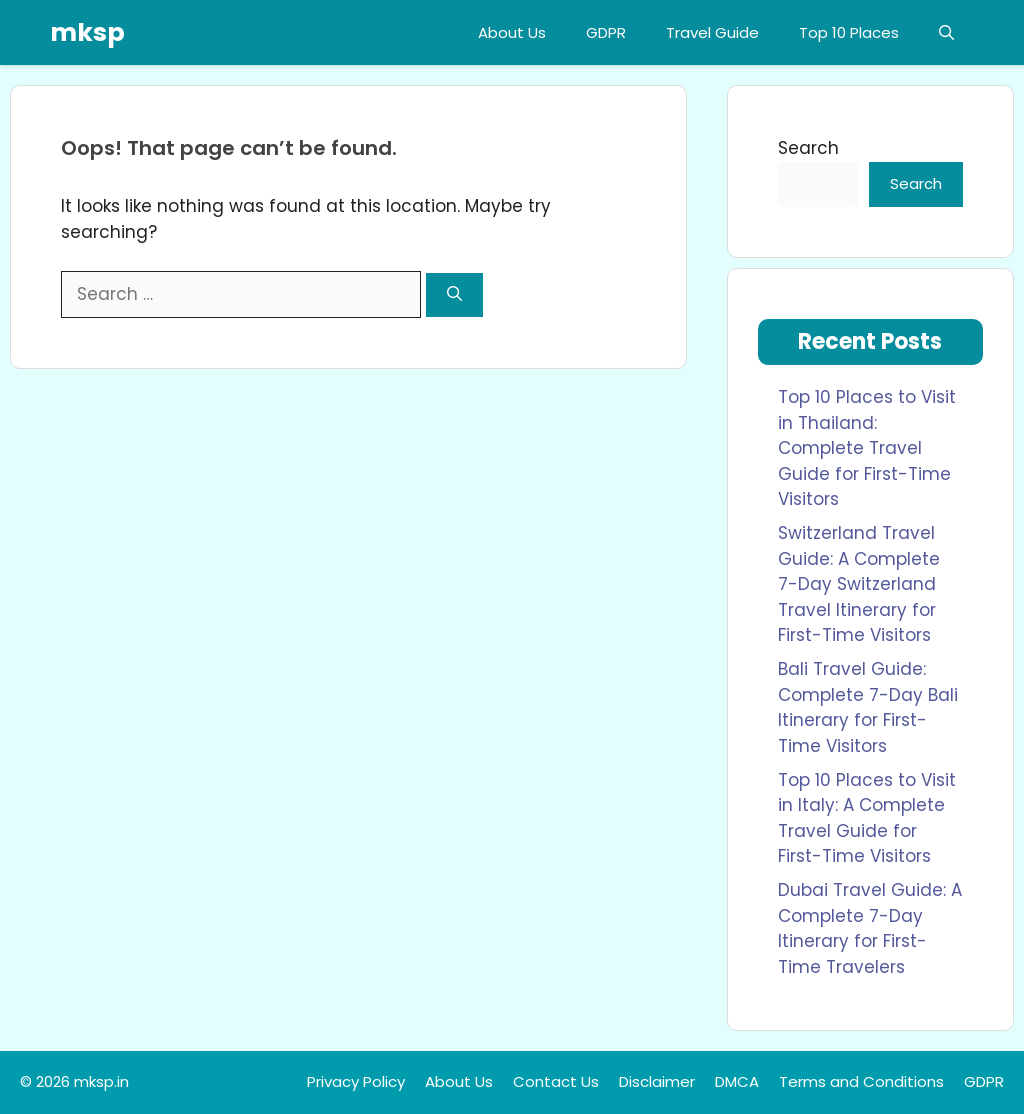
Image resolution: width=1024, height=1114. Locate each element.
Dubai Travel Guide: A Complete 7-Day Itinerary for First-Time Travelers (870, 928)
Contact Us (556, 1081)
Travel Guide (712, 32)
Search (808, 148)
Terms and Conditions (861, 1081)
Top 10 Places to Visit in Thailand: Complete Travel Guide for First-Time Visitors (867, 448)
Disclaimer (657, 1081)
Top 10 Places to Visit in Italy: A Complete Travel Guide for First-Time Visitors (867, 818)
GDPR (606, 32)
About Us (512, 32)
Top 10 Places (849, 32)
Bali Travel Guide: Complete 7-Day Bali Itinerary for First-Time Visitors (868, 707)
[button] (946, 32)
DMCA (737, 1081)
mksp (87, 32)
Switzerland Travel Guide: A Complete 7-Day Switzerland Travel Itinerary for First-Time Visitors (859, 584)
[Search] (454, 295)
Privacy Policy (356, 1081)
